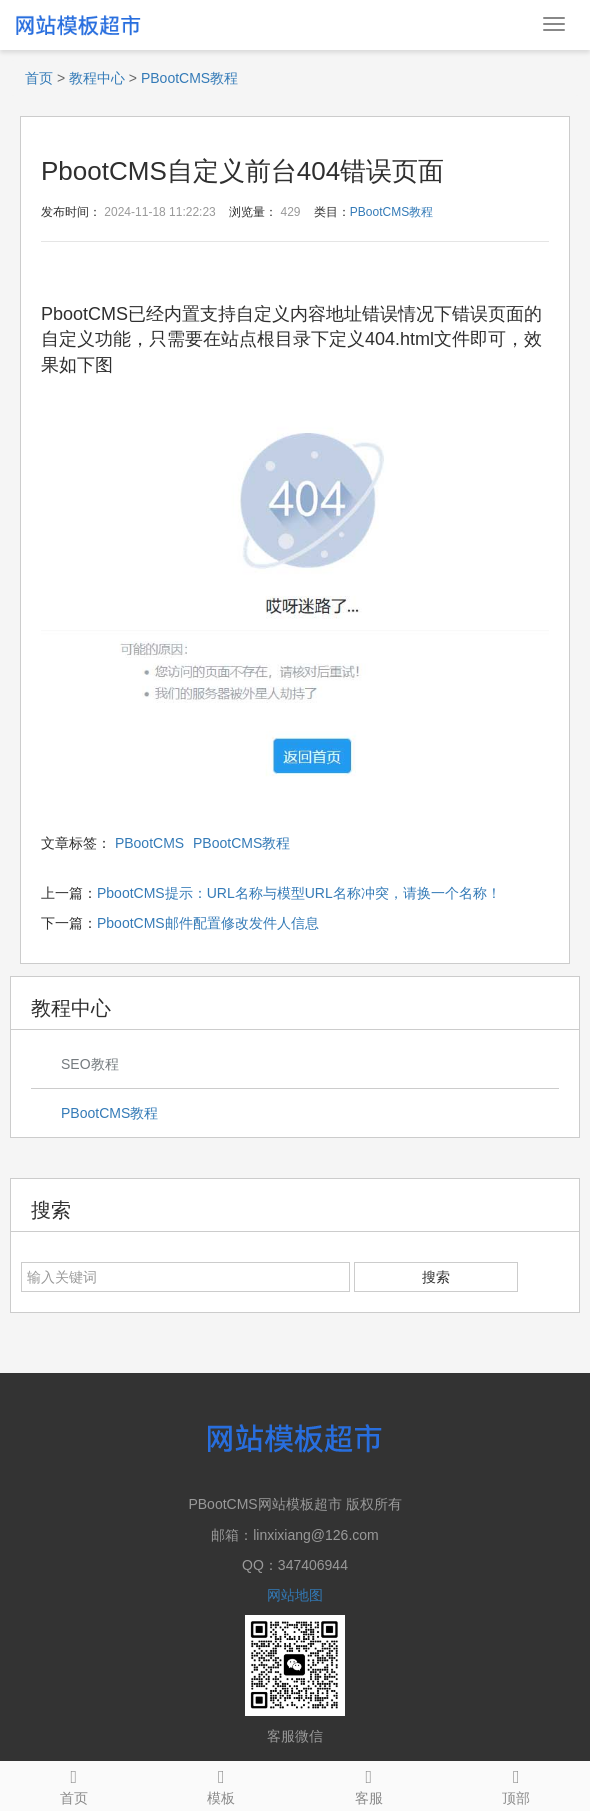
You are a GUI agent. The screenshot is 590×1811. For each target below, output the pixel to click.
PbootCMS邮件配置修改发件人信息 (208, 923)
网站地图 (295, 1595)
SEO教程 (90, 1064)
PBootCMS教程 (189, 78)
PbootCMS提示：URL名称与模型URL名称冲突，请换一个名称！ (299, 893)
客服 (369, 1784)
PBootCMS (149, 843)
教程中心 (97, 78)
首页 (39, 78)
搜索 (436, 1277)
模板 (222, 1784)
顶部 (517, 1784)
